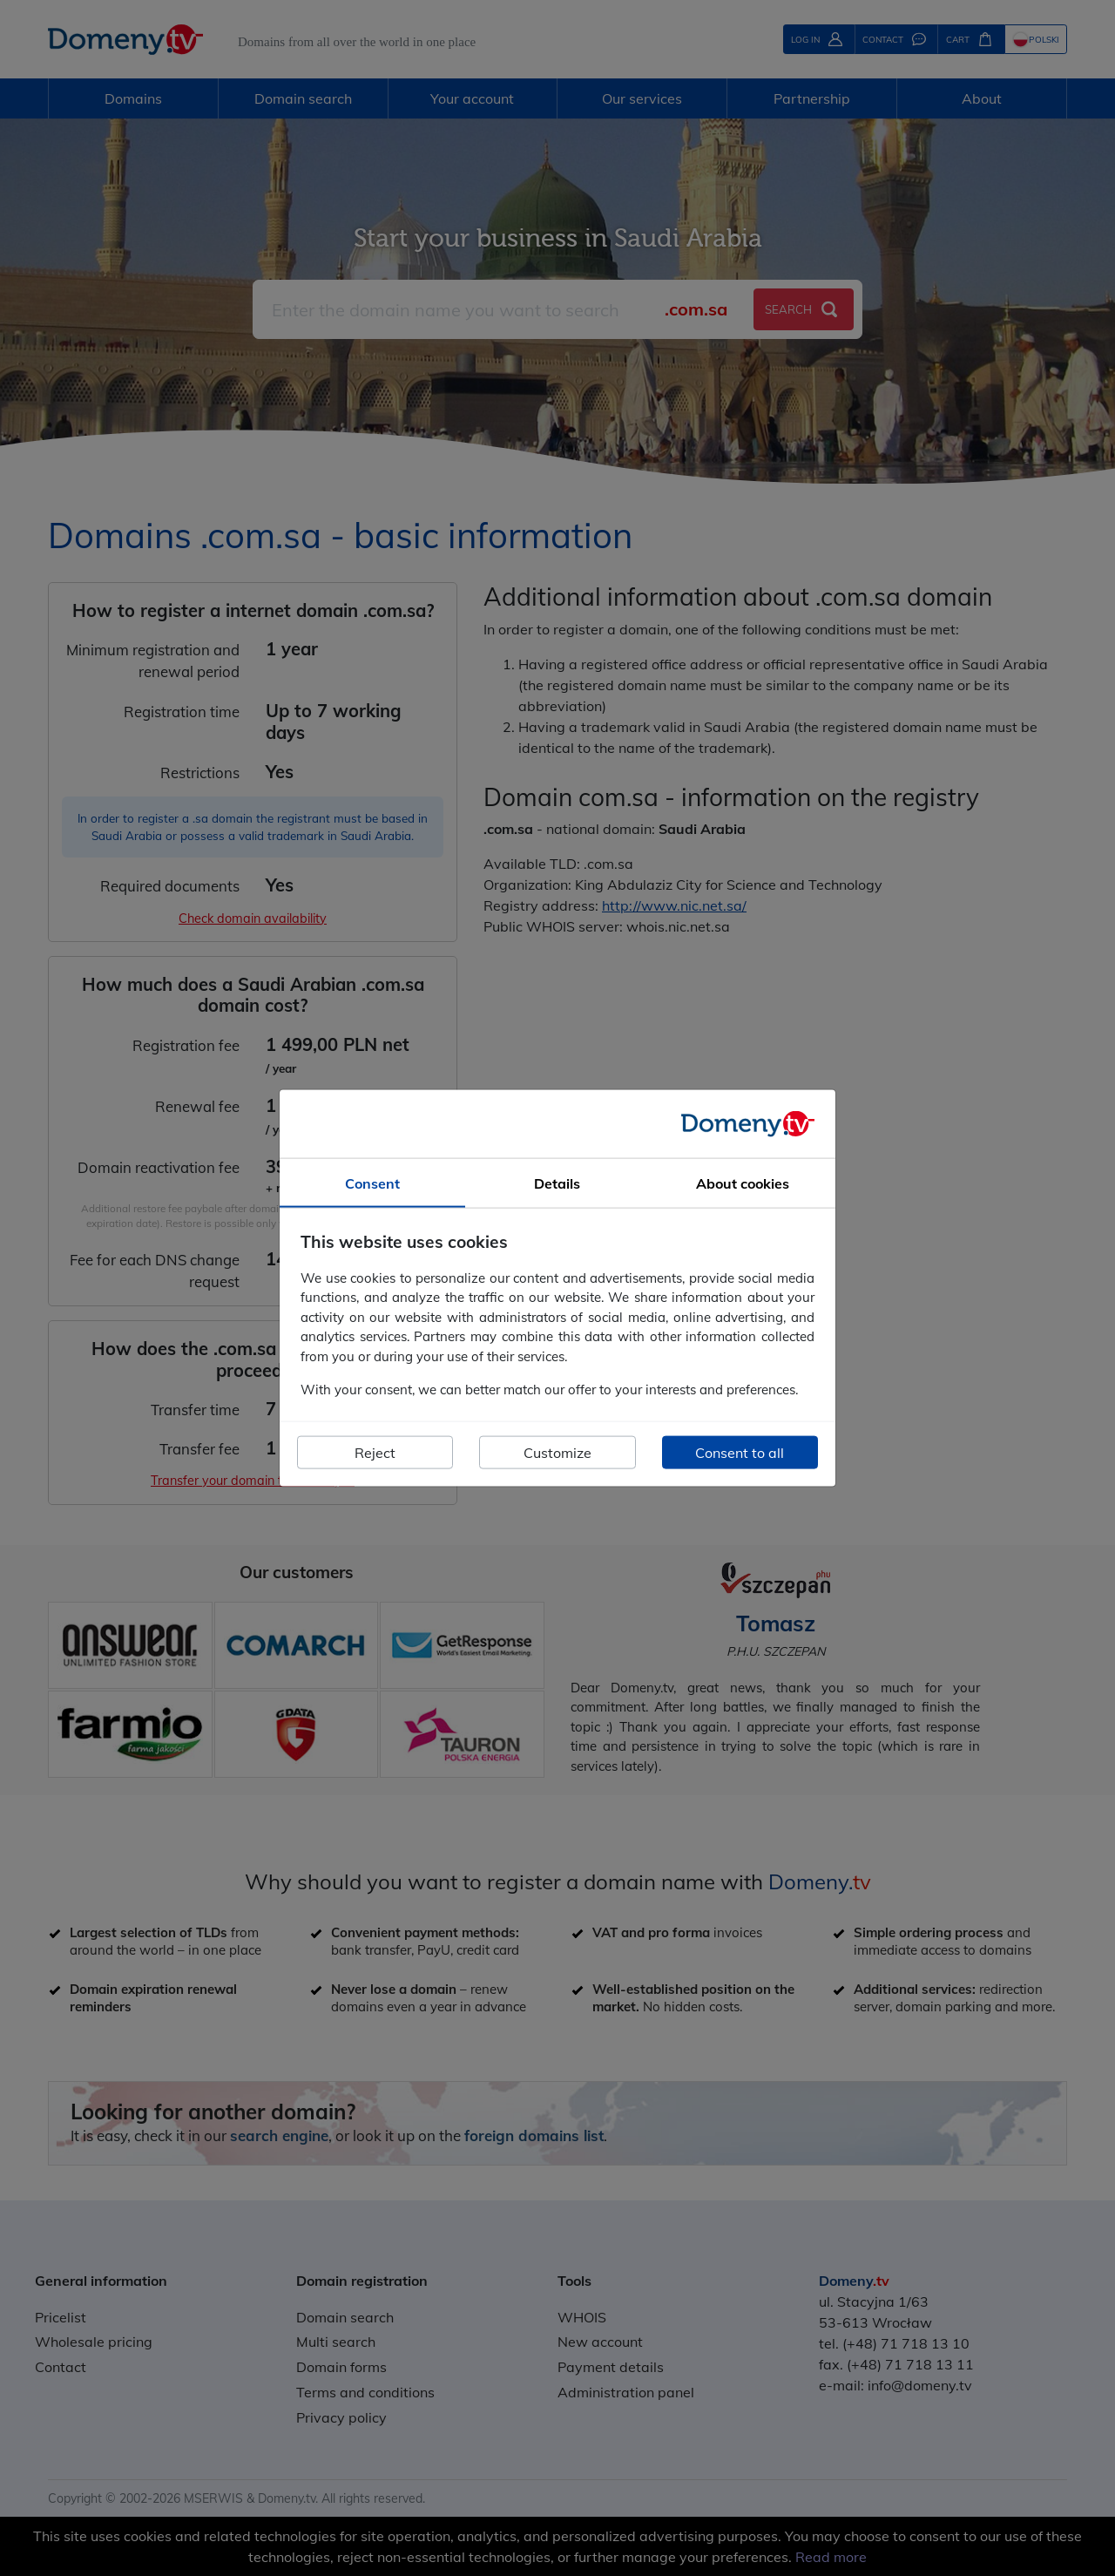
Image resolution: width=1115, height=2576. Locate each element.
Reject (375, 1452)
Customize (557, 1452)
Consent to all (739, 1452)
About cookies (742, 1183)
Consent (372, 1183)
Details (557, 1183)
